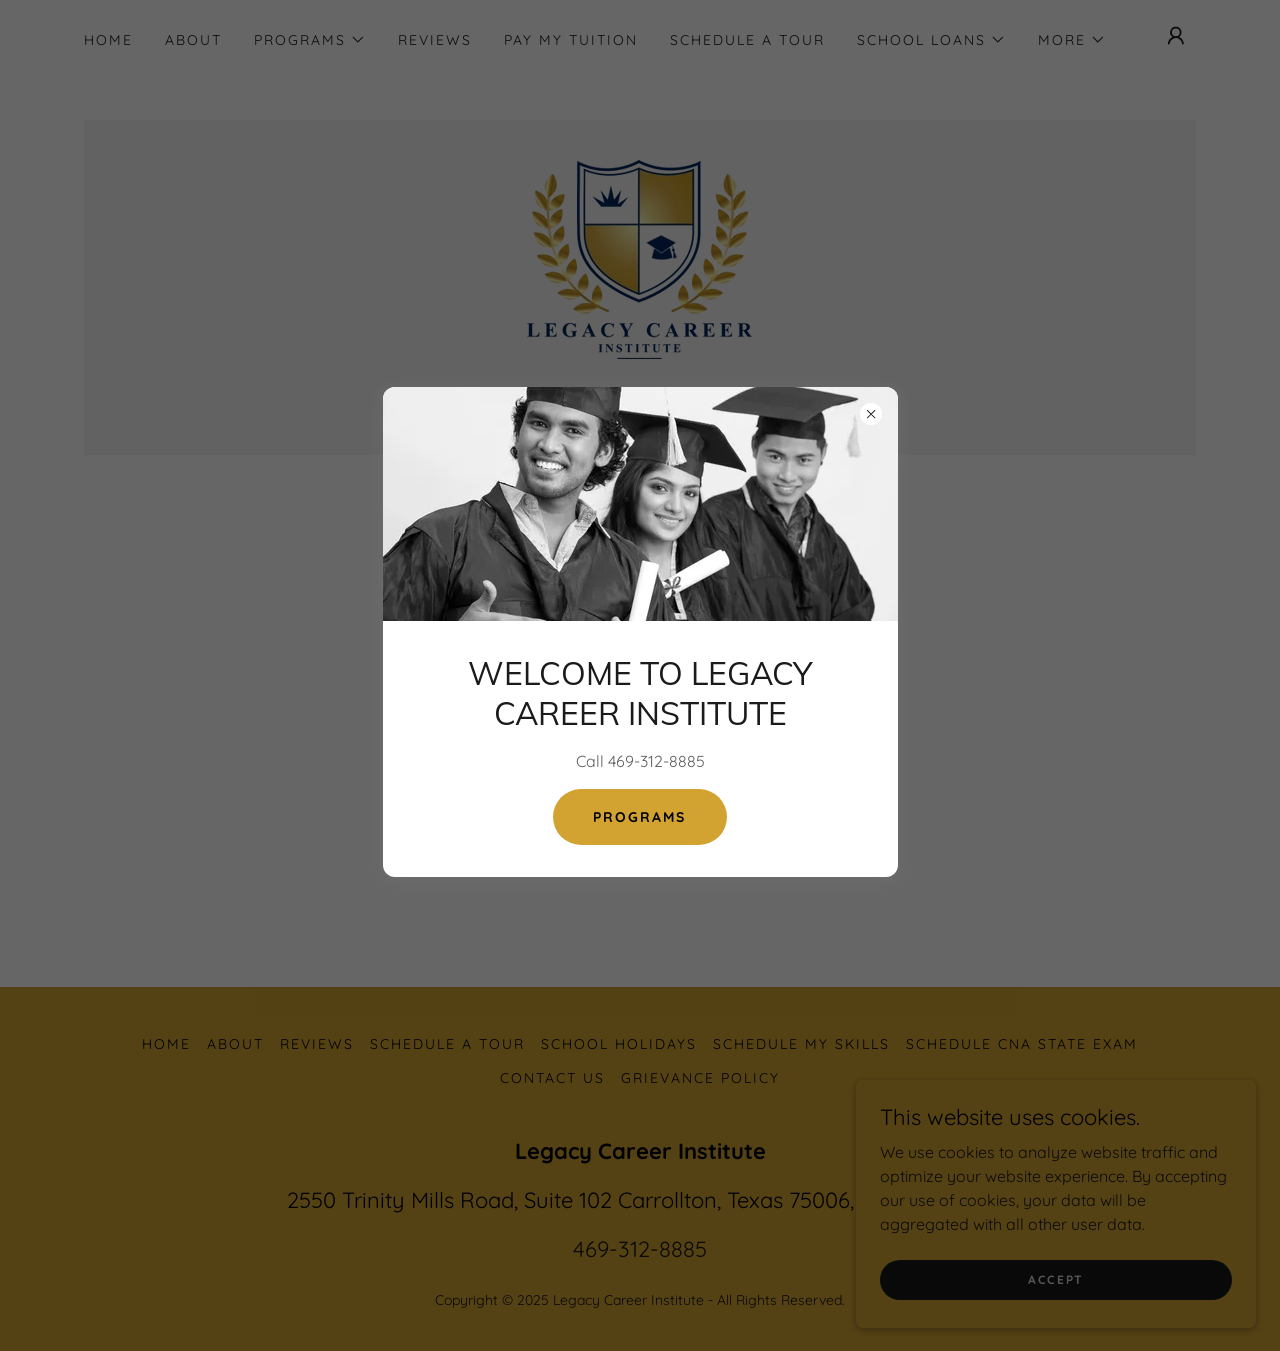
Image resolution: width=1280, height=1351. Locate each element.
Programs (639, 817)
